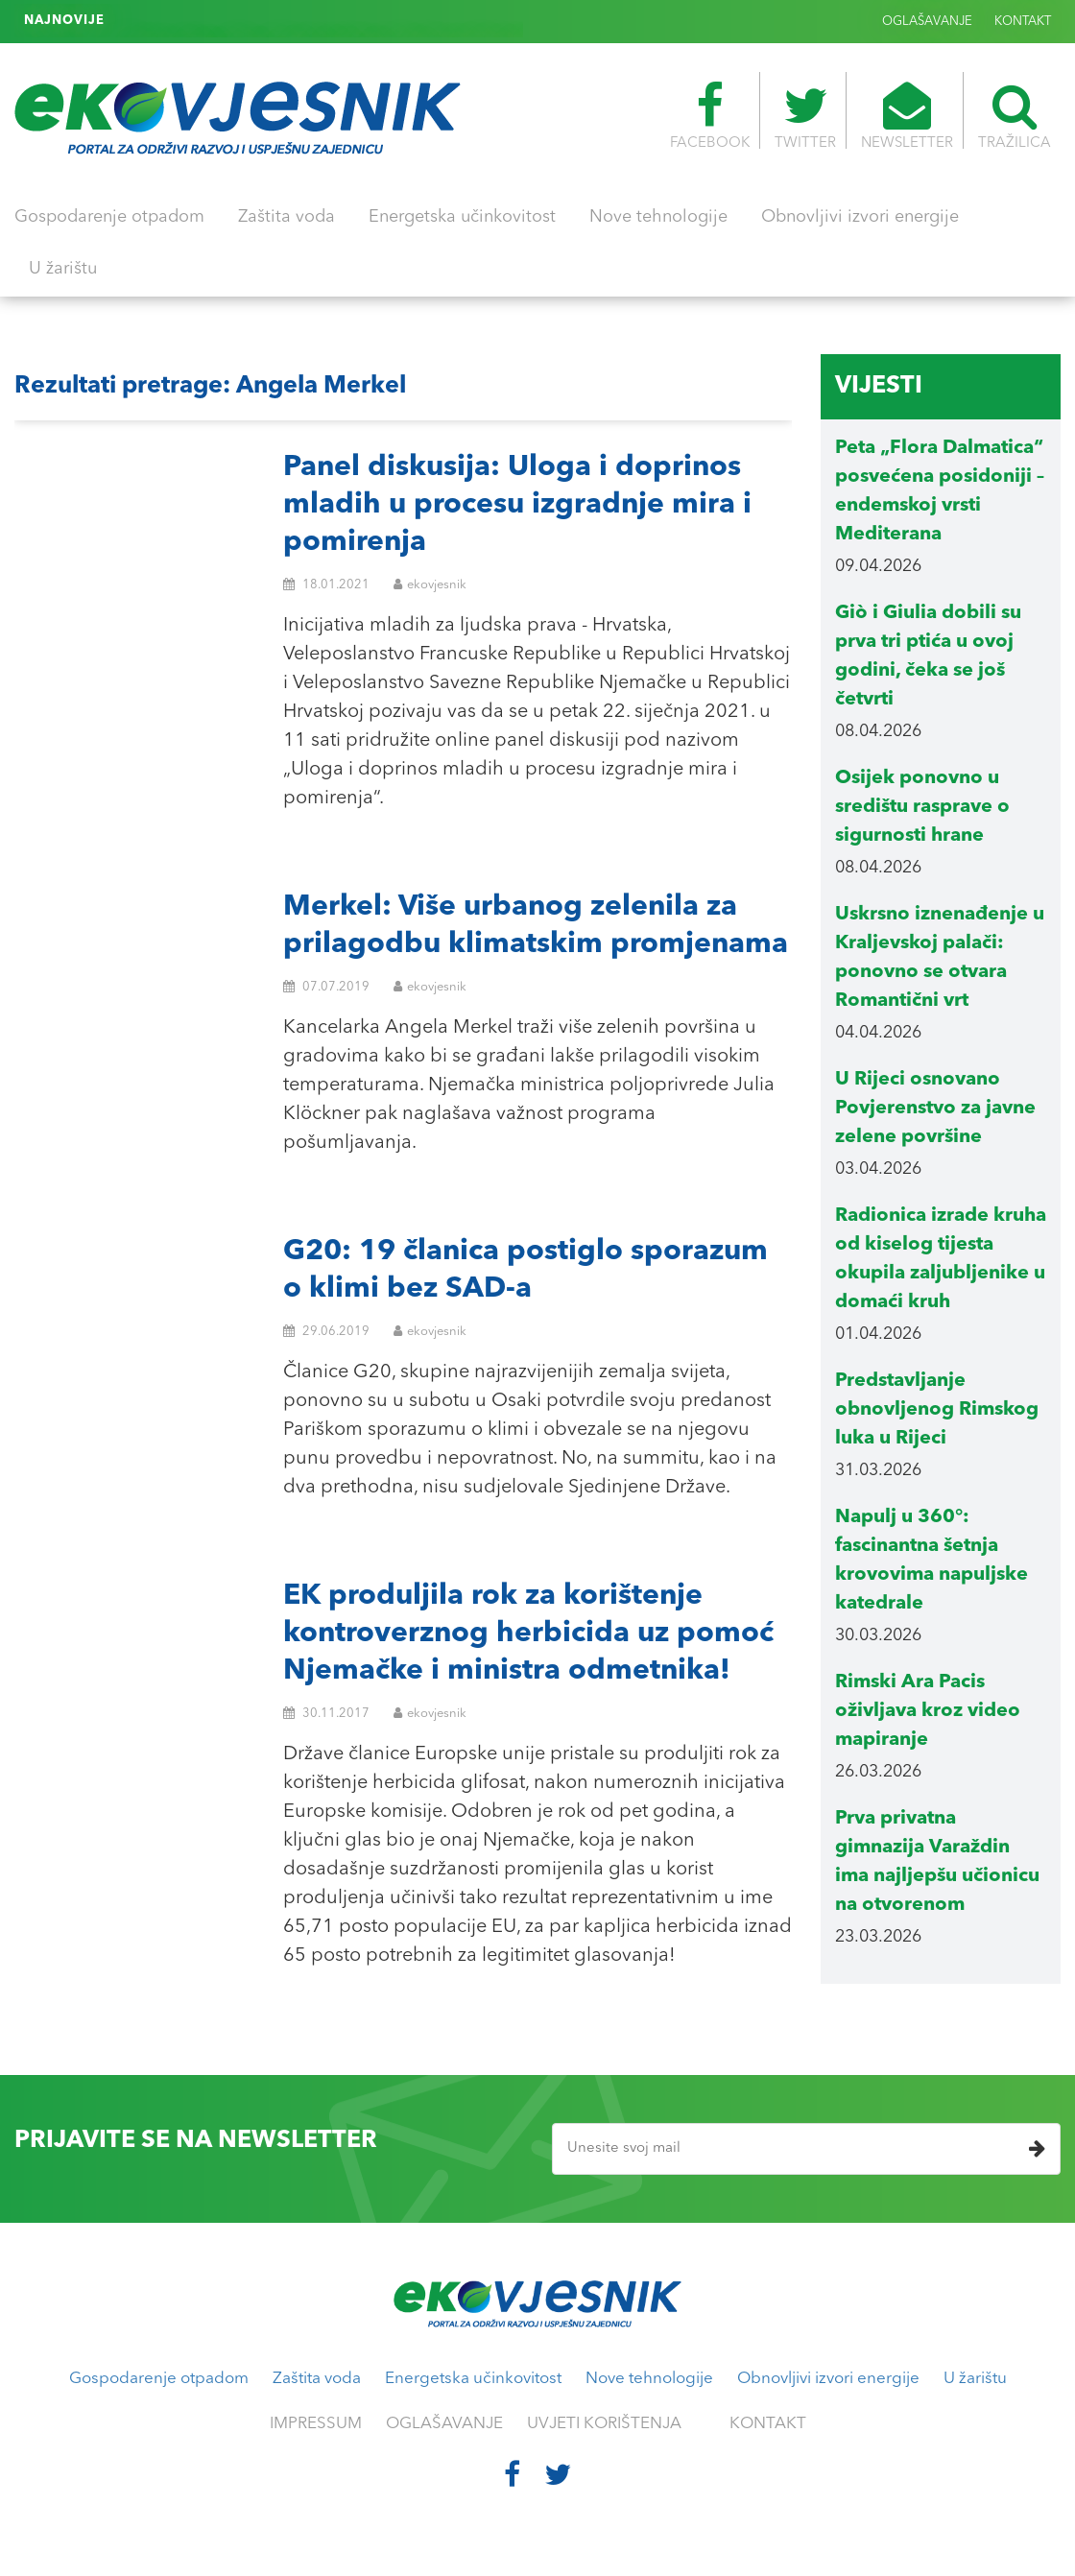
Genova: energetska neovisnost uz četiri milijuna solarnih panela (316, 21)
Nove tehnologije (658, 217)
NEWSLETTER (907, 116)
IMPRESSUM (316, 2424)
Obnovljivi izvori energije (860, 217)
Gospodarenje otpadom (109, 217)
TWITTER (805, 116)
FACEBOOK (710, 116)
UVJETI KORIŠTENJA (604, 2424)
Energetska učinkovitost (462, 217)
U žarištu (63, 268)
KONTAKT (1022, 21)
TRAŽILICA (1014, 116)
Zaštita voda (286, 217)
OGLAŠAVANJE (927, 21)
